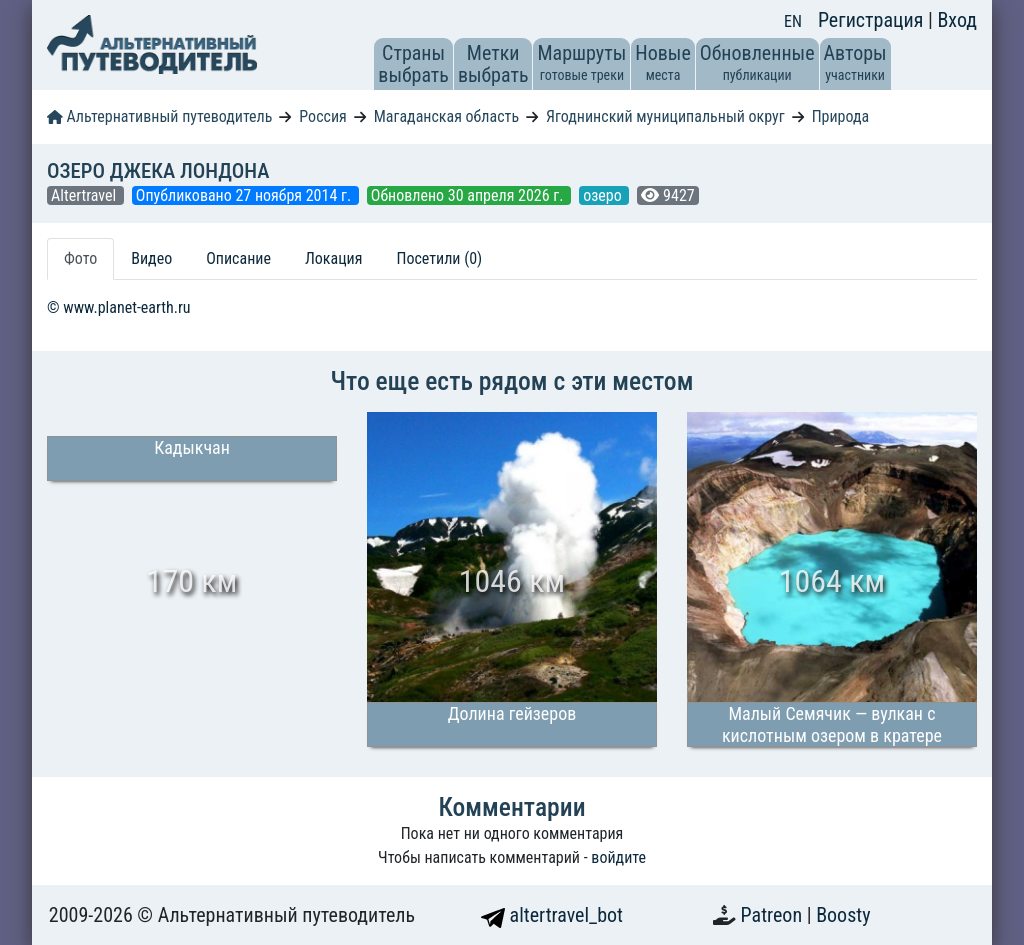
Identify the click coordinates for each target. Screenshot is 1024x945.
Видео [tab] (151, 258)
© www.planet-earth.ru (119, 307)
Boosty (843, 915)
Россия (322, 116)
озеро (604, 195)
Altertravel (85, 195)
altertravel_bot (552, 915)
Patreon (774, 915)
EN (793, 21)
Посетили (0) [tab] (439, 258)
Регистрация (873, 20)
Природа (841, 116)
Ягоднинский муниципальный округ (665, 116)
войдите (618, 857)
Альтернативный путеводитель (159, 116)
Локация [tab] (334, 258)
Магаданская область (446, 116)
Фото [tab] (80, 258)
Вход (957, 20)
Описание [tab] (238, 258)
